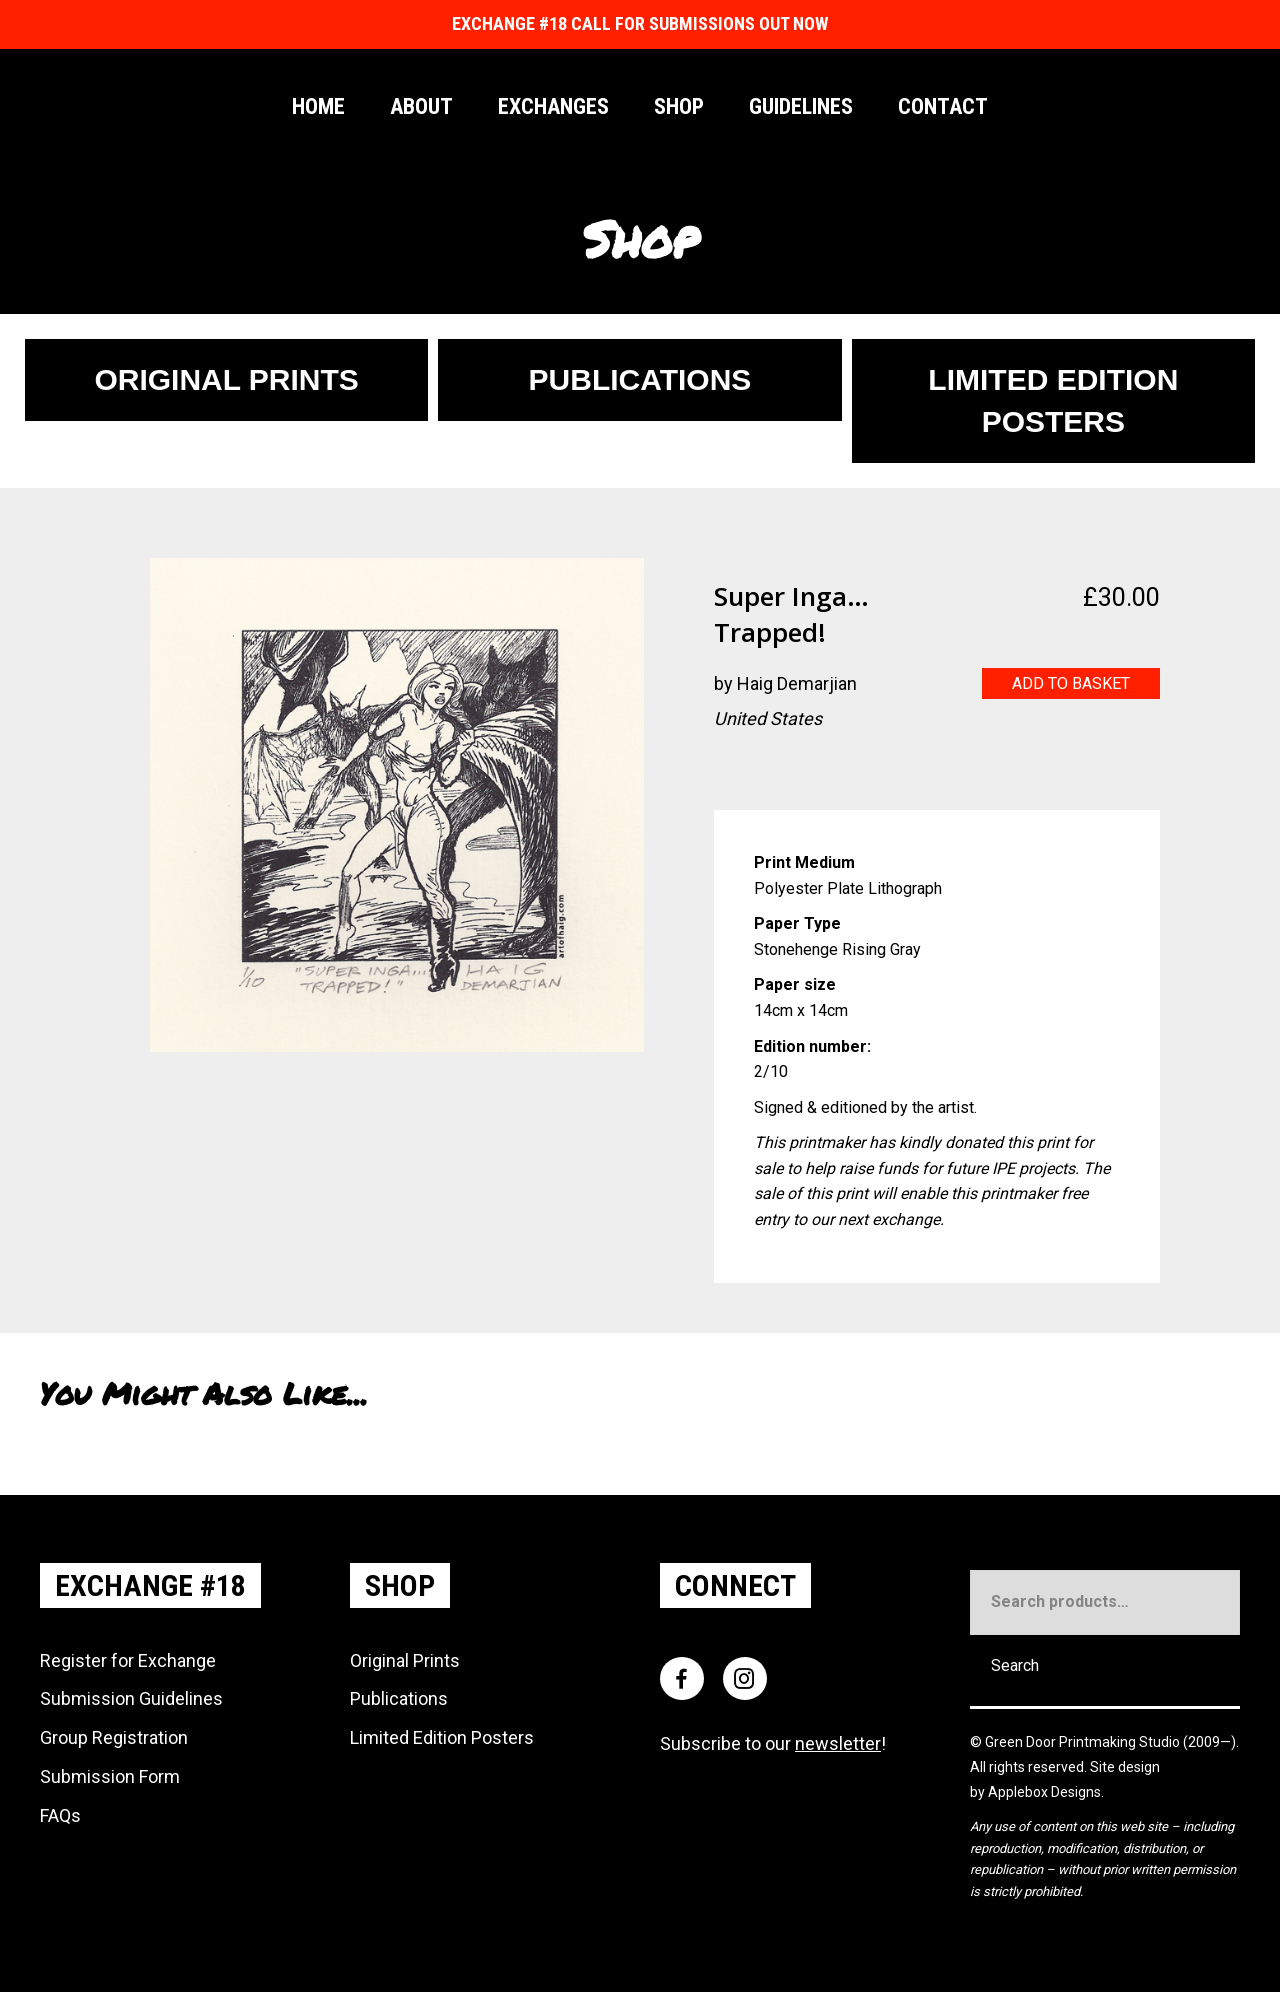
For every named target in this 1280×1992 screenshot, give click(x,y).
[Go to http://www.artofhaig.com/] (729, 770)
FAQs (60, 1815)
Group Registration (114, 1737)
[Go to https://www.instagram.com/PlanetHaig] (769, 770)
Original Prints (405, 1660)
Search (1015, 1665)
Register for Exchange (128, 1660)
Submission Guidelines (131, 1698)
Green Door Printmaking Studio (1084, 1742)
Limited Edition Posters (442, 1737)
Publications (399, 1698)
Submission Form (110, 1776)
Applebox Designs (1044, 1792)
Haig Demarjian (797, 683)
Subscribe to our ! (773, 1743)
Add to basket (1071, 683)
